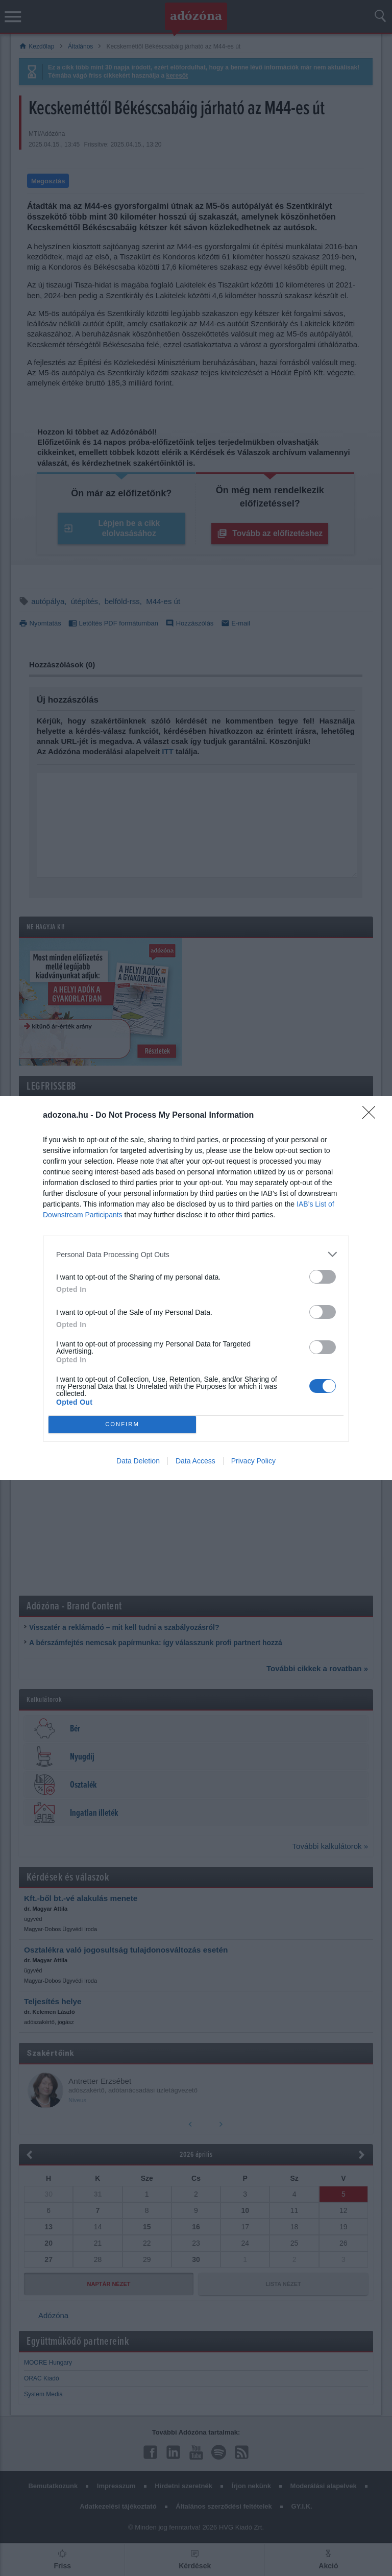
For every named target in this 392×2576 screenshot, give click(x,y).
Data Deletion (138, 1461)
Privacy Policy (253, 1461)
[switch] (322, 1277)
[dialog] (196, 1288)
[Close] (372, 1115)
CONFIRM (122, 1425)
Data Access (195, 1461)
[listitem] (196, 1254)
